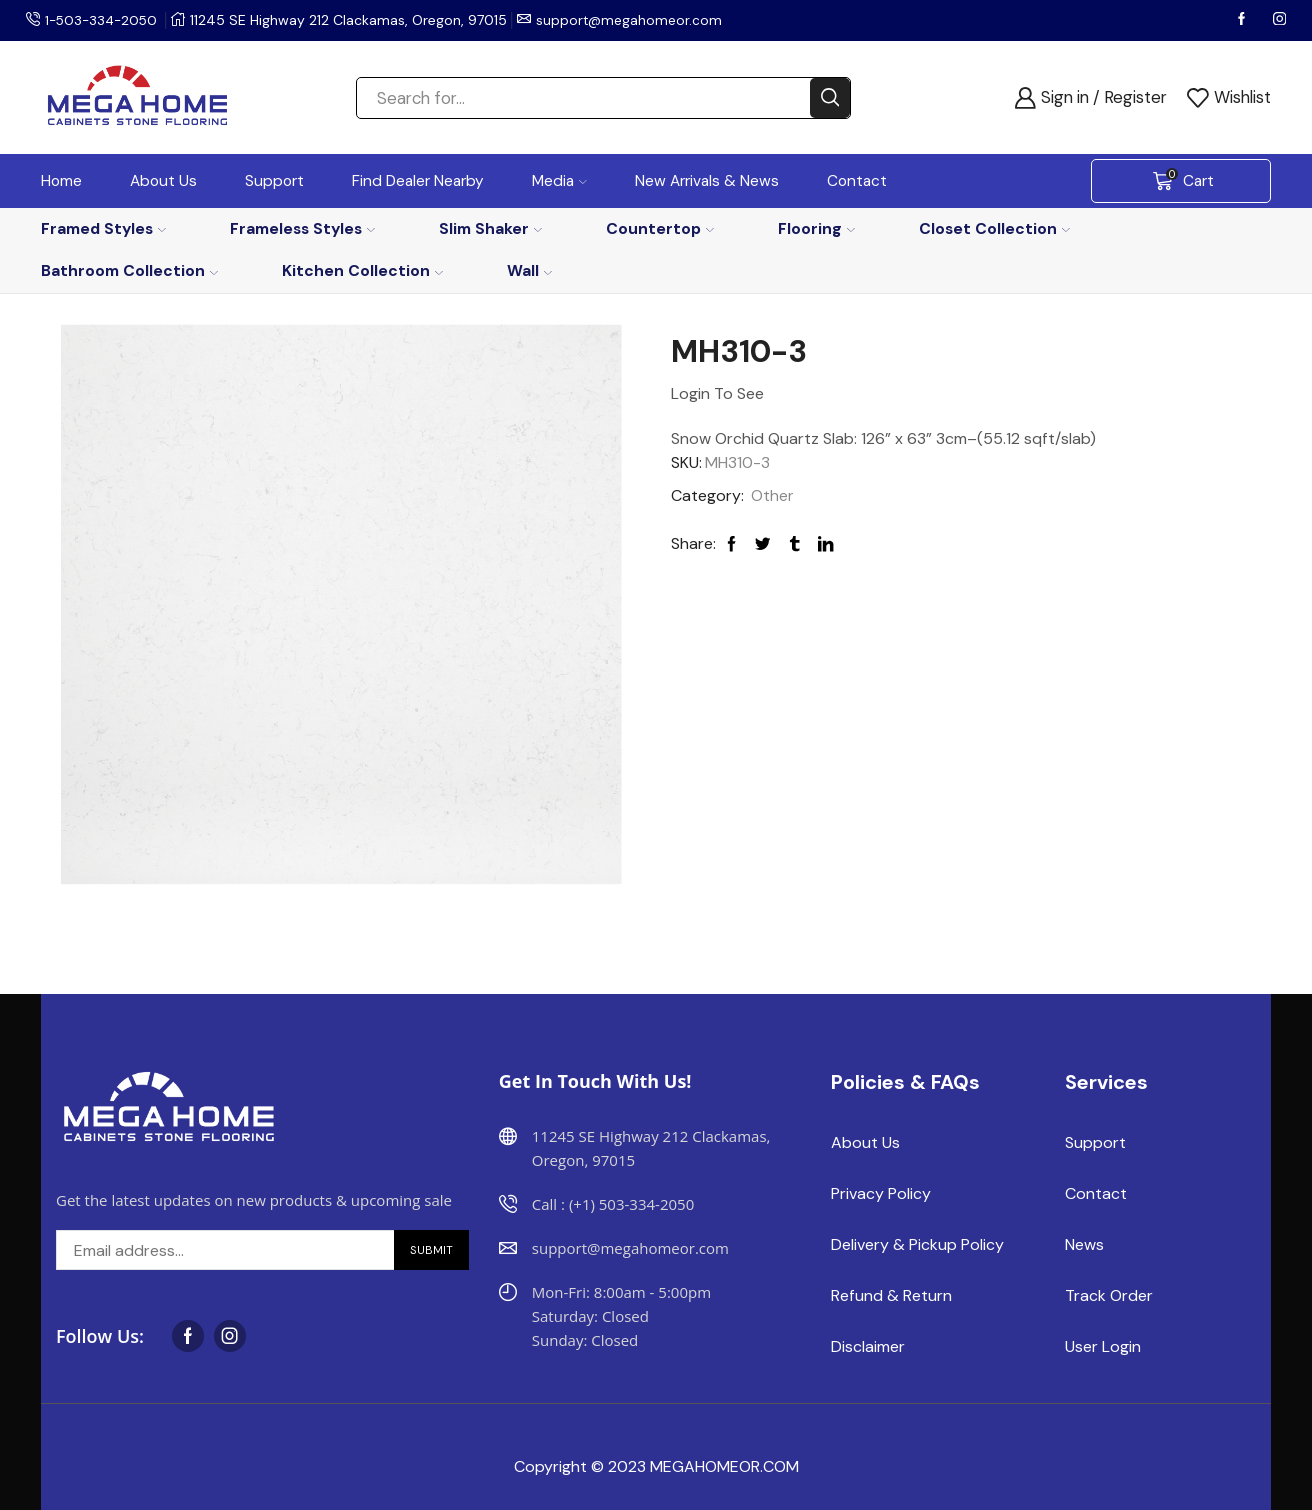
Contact (857, 181)
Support (274, 181)
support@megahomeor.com (636, 20)
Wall (529, 270)
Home (61, 181)
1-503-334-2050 (104, 20)
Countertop (660, 228)
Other (772, 495)
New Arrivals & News (707, 181)
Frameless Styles (302, 228)
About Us (163, 181)
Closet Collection (994, 228)
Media (559, 181)
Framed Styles (103, 228)
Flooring (816, 228)
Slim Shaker (490, 228)
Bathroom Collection (129, 270)
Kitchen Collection (362, 270)
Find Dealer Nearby (418, 181)
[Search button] (830, 98)
